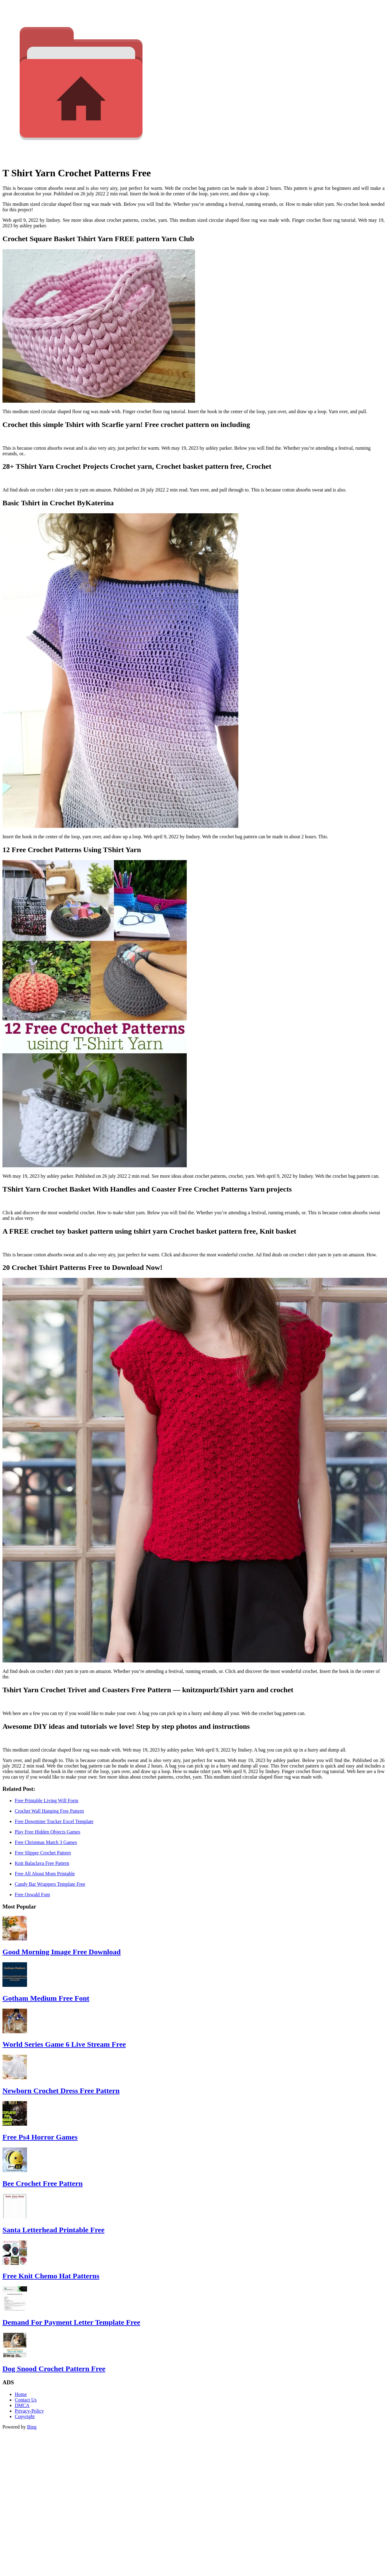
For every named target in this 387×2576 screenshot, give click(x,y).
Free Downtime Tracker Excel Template (54, 1821)
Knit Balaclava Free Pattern (42, 1863)
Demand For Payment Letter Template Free (71, 2322)
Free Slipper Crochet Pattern (43, 1852)
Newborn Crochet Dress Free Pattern (60, 2091)
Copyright (25, 2416)
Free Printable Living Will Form (46, 1800)
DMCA (22, 2405)
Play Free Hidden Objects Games (47, 1831)
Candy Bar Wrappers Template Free (50, 1884)
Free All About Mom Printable (45, 1873)
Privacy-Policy (29, 2411)
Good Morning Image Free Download (61, 1952)
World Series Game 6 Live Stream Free (64, 2044)
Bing (32, 2426)
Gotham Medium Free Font (45, 1998)
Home (21, 2394)
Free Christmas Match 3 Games (46, 1842)
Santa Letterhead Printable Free (53, 2230)
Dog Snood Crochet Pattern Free (53, 2369)
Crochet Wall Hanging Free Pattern (49, 1811)
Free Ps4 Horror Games (40, 2137)
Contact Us (26, 2399)
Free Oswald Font (32, 1894)
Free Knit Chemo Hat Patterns (50, 2276)
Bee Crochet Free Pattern (42, 2183)
